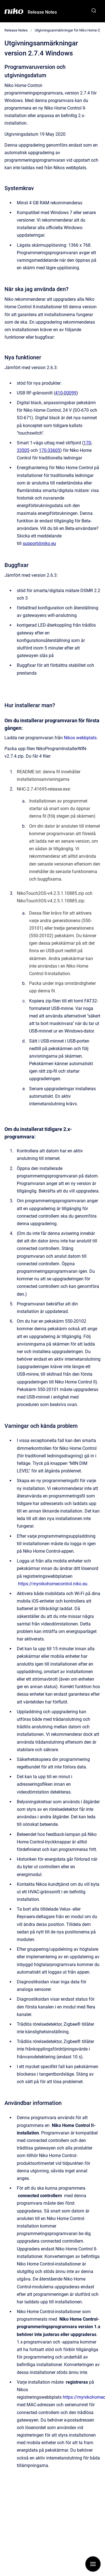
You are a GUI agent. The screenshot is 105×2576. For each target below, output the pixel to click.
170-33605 (49, 450)
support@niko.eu (39, 543)
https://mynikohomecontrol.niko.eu (52, 1583)
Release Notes (42, 12)
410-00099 (65, 393)
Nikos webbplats (80, 737)
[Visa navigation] (93, 2564)
